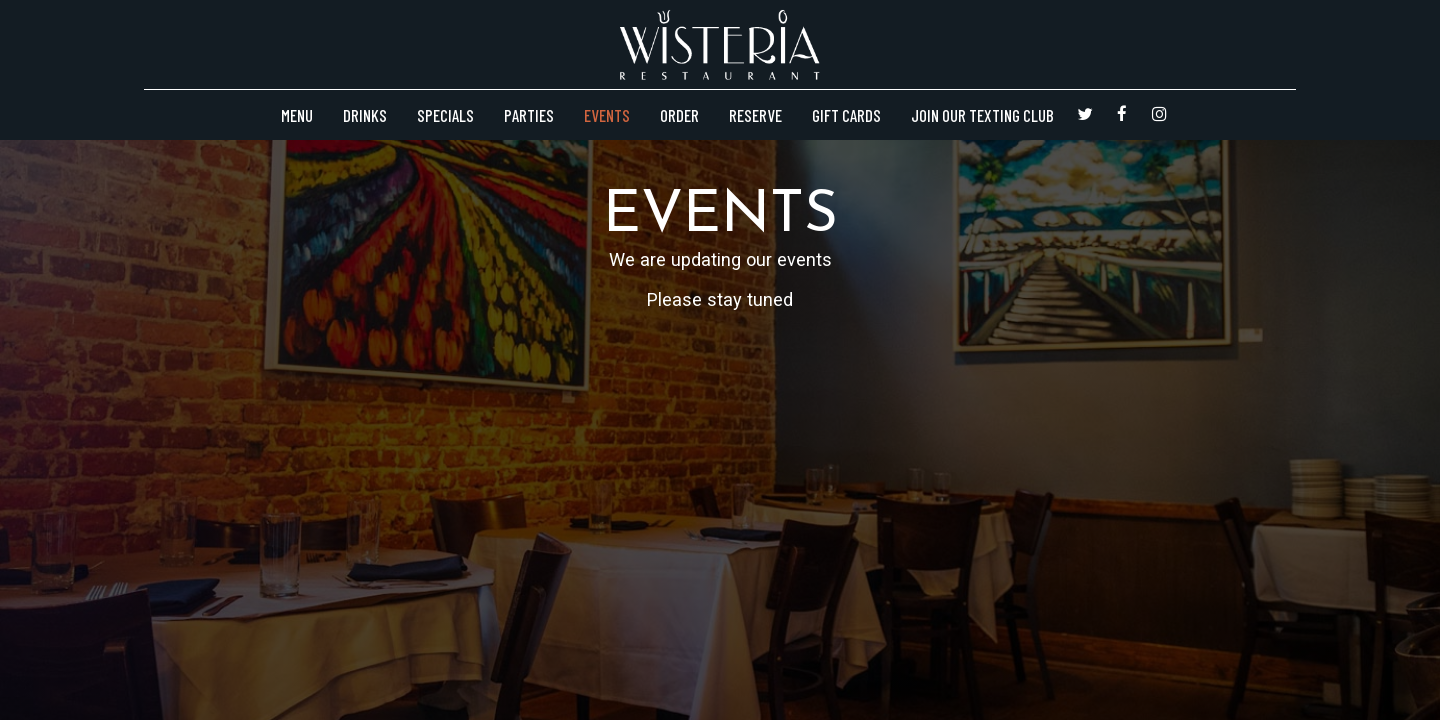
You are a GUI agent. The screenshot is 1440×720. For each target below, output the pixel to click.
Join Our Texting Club (982, 115)
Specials (445, 115)
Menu (297, 115)
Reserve (755, 115)
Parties (529, 115)
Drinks (365, 115)
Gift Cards (846, 115)
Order (679, 115)
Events (607, 115)
